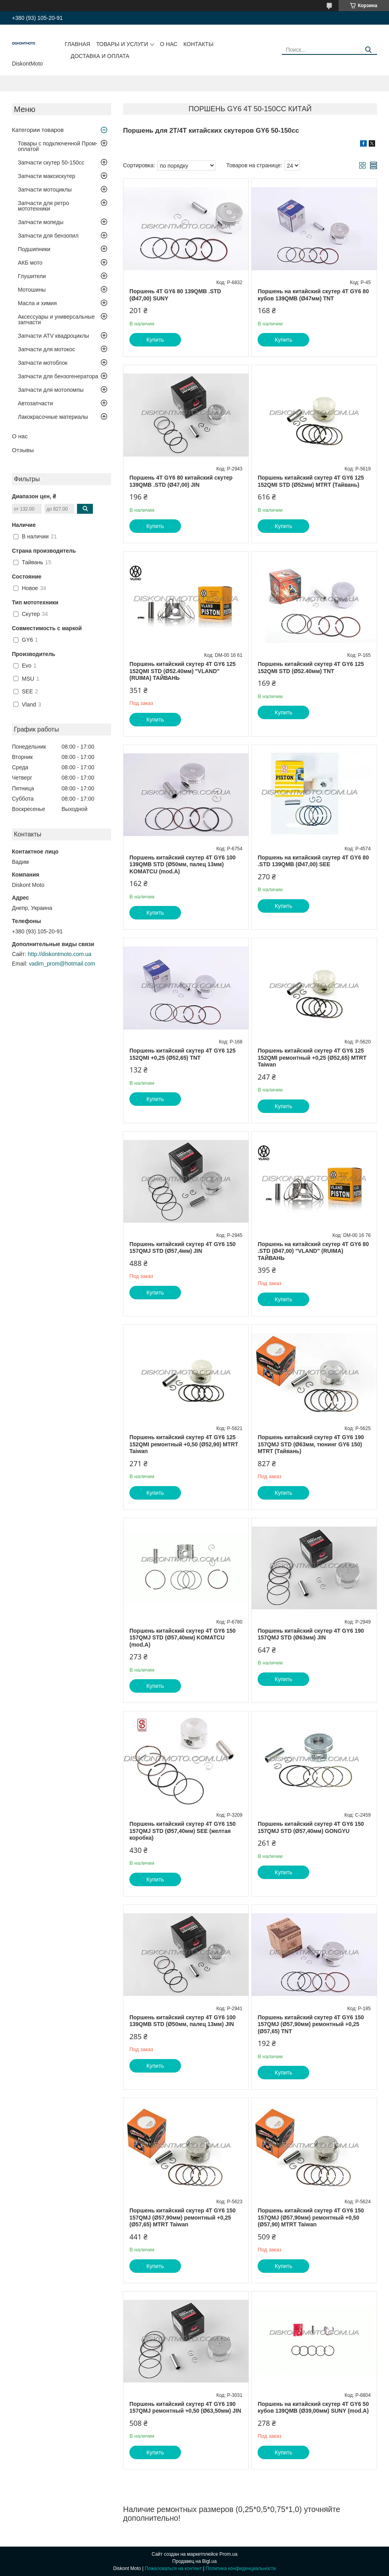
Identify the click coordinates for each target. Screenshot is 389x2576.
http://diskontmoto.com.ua (59, 954)
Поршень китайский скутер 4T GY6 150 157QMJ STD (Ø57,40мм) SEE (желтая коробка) (182, 1831)
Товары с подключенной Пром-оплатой (58, 146)
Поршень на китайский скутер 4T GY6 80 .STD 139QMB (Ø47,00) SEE (313, 861)
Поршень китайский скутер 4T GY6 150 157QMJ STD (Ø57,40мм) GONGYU (311, 1827)
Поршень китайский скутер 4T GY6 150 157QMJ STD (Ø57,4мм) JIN (182, 1247)
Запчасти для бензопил (48, 235)
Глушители (32, 276)
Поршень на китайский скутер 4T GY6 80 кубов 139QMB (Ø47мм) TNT (313, 295)
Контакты (198, 44)
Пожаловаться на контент (173, 2568)
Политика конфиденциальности (241, 2568)
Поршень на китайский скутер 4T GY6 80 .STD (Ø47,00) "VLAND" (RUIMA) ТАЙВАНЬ (313, 1251)
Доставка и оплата (100, 56)
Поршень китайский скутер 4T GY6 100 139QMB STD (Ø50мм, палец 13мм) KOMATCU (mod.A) (182, 864)
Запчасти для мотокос (46, 349)
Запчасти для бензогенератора (58, 376)
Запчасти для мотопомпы (51, 390)
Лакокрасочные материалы (53, 417)
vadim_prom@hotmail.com (62, 963)
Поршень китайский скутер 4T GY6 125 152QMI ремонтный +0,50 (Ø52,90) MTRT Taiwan (183, 1444)
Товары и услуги (122, 44)
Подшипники (34, 249)
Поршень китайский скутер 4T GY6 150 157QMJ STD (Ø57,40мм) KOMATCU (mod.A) (182, 1638)
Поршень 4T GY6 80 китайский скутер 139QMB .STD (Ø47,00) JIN (181, 481)
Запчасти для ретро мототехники (43, 206)
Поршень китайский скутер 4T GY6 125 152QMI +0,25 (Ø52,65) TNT (182, 1054)
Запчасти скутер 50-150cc (51, 162)
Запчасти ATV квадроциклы (53, 336)
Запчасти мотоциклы (45, 189)
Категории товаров (38, 129)
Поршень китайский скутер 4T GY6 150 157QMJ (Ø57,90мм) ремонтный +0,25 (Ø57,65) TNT (311, 2024)
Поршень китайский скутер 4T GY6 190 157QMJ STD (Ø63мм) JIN (311, 1634)
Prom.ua (228, 2554)
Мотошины (32, 289)
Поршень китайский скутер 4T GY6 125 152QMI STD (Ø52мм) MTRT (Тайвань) (311, 481)
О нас (168, 44)
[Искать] (368, 50)
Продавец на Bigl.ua (194, 2561)
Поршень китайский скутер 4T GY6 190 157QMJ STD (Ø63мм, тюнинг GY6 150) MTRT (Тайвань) (311, 1444)
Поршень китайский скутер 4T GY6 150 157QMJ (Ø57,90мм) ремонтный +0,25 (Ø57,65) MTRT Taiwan (182, 2217)
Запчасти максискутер (46, 176)
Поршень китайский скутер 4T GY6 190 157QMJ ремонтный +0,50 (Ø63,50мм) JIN (185, 2407)
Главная (77, 44)
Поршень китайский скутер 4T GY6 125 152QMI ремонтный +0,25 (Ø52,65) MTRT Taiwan (312, 1057)
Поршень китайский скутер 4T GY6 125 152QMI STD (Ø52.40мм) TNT (311, 667)
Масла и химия (37, 303)
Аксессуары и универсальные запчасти (56, 319)
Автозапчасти (35, 403)
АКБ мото (30, 262)
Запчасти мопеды (41, 222)
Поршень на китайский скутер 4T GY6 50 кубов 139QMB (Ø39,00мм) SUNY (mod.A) (313, 2407)
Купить (155, 340)
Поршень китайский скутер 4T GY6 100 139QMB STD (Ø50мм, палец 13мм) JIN (182, 2021)
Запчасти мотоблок (42, 363)
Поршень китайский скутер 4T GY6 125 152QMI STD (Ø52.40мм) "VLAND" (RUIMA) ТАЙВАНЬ (182, 671)
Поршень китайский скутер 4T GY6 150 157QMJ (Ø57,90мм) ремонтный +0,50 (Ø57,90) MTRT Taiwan (311, 2217)
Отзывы (23, 450)
